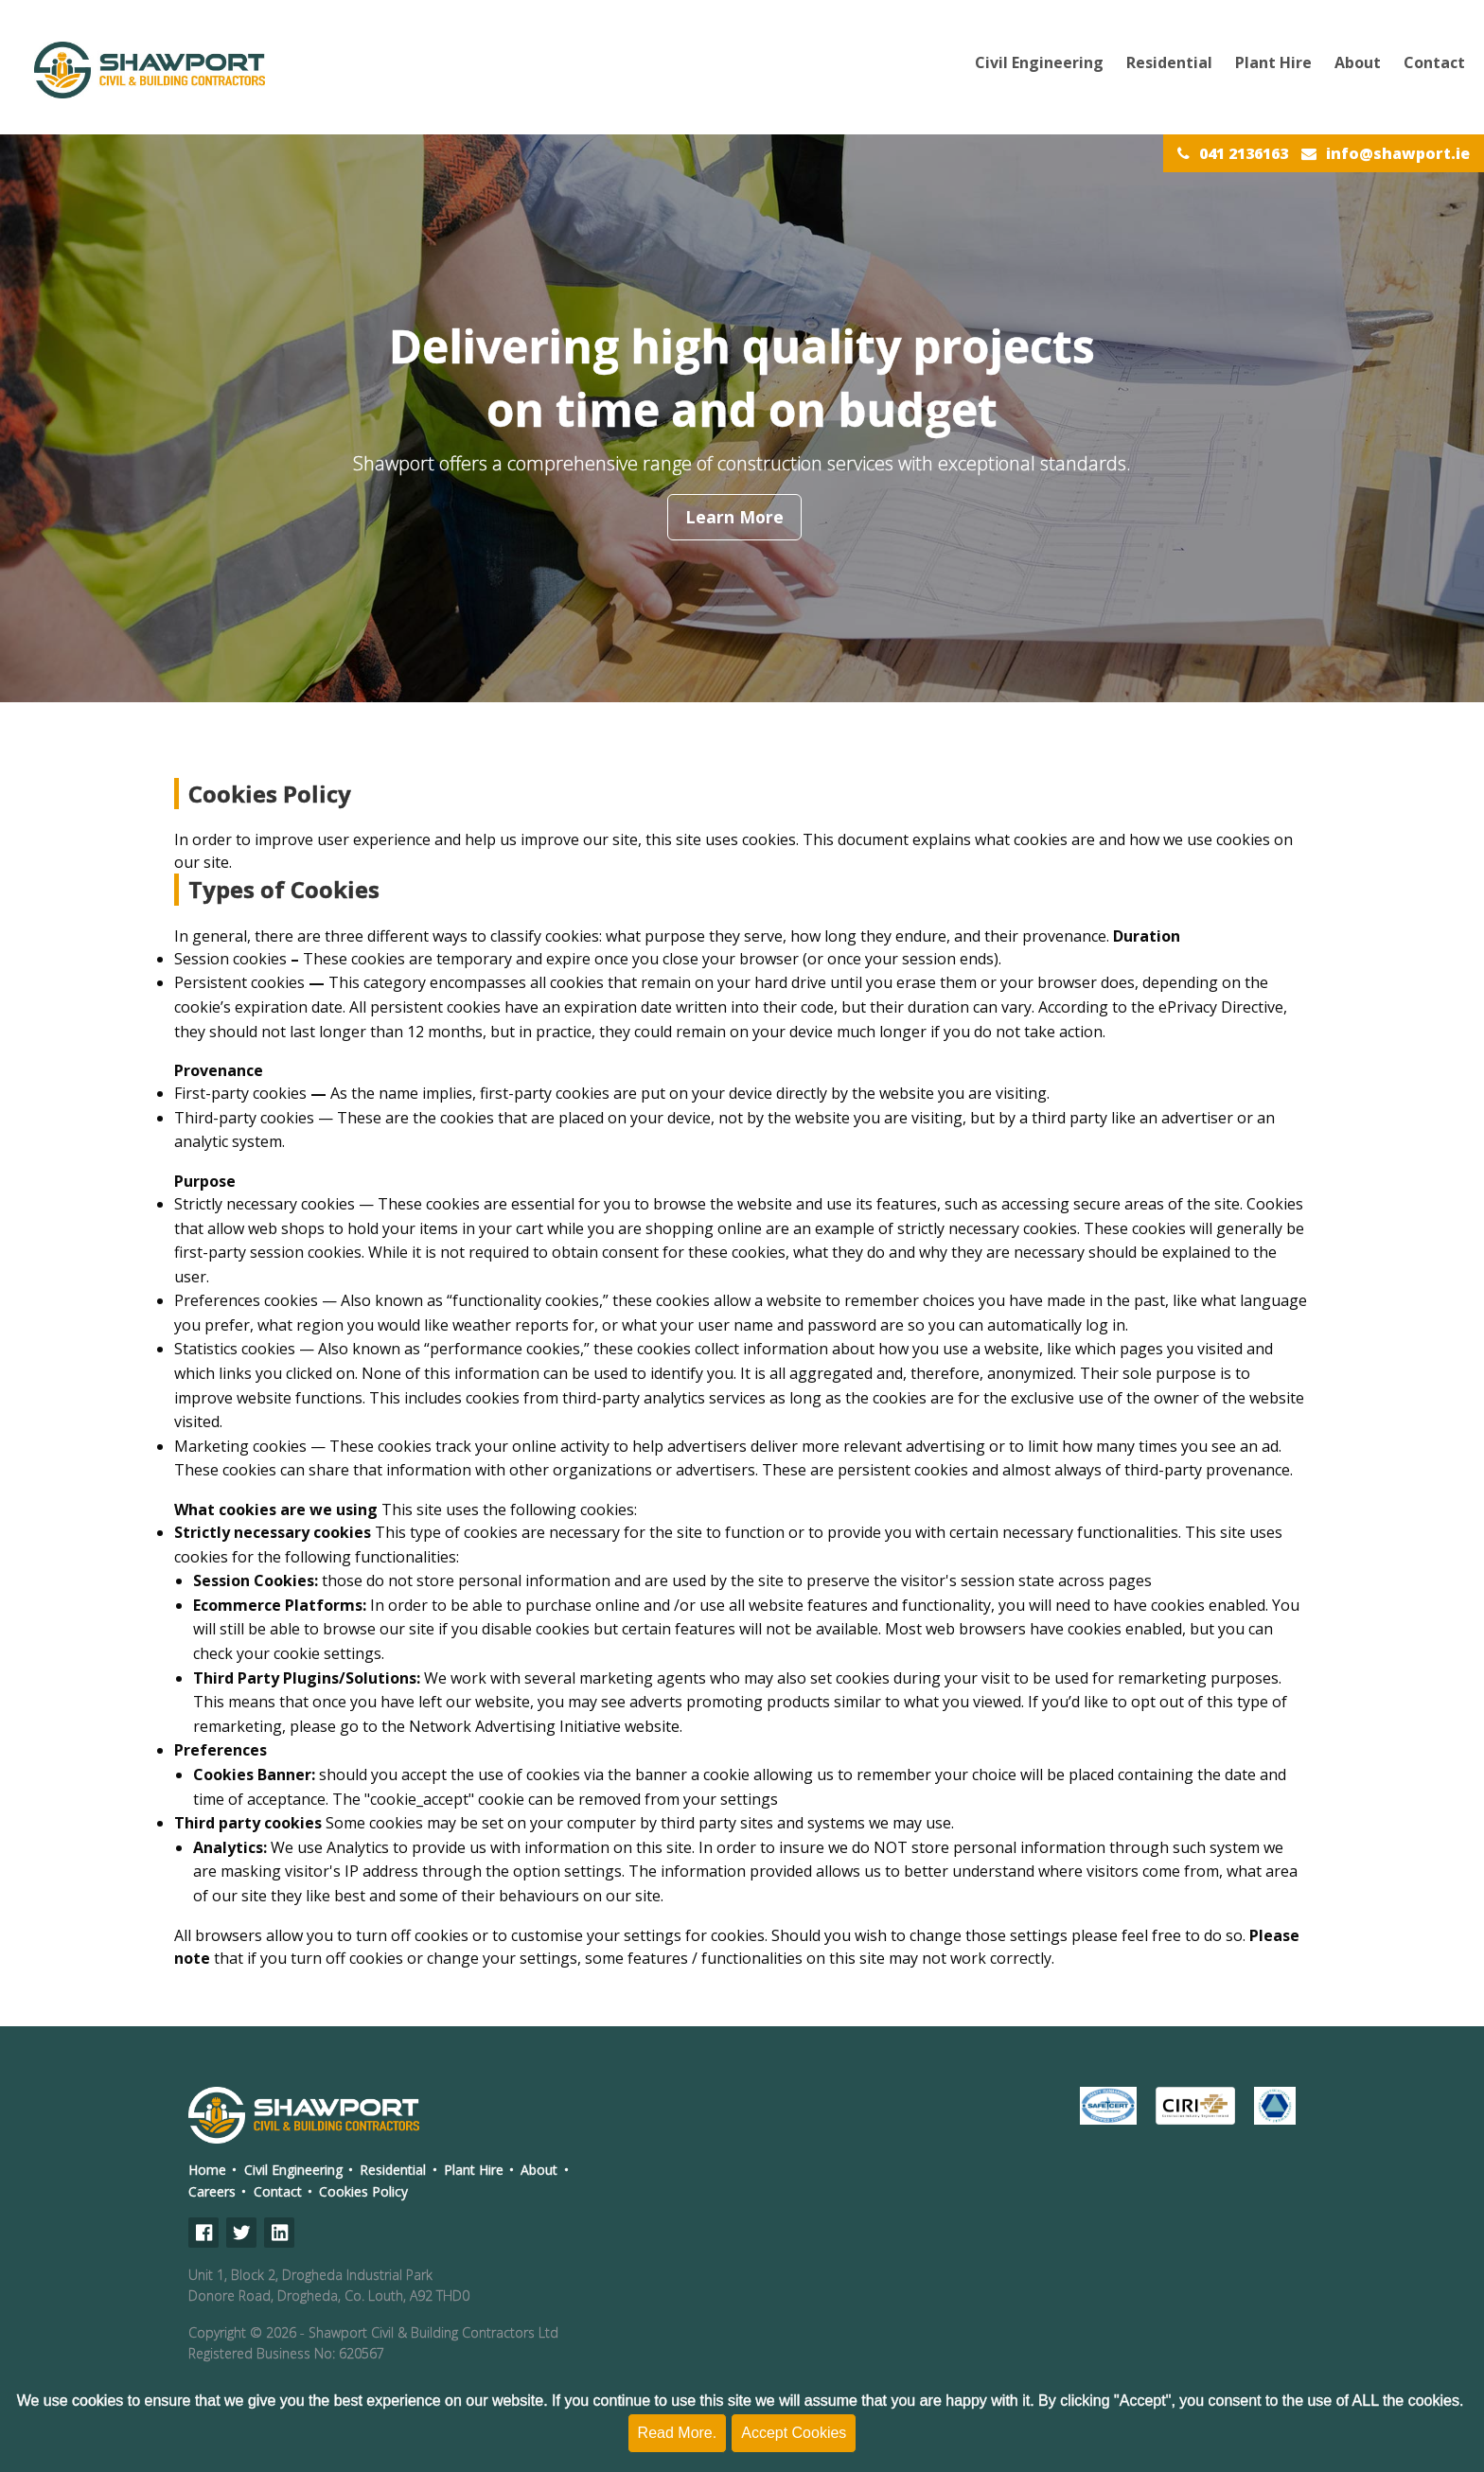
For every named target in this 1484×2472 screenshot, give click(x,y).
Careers (212, 2191)
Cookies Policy (363, 2191)
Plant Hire (1273, 62)
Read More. (677, 2433)
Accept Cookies (793, 2433)
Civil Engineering (1039, 62)
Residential (1169, 62)
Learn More (734, 516)
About (1357, 62)
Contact (1434, 62)
